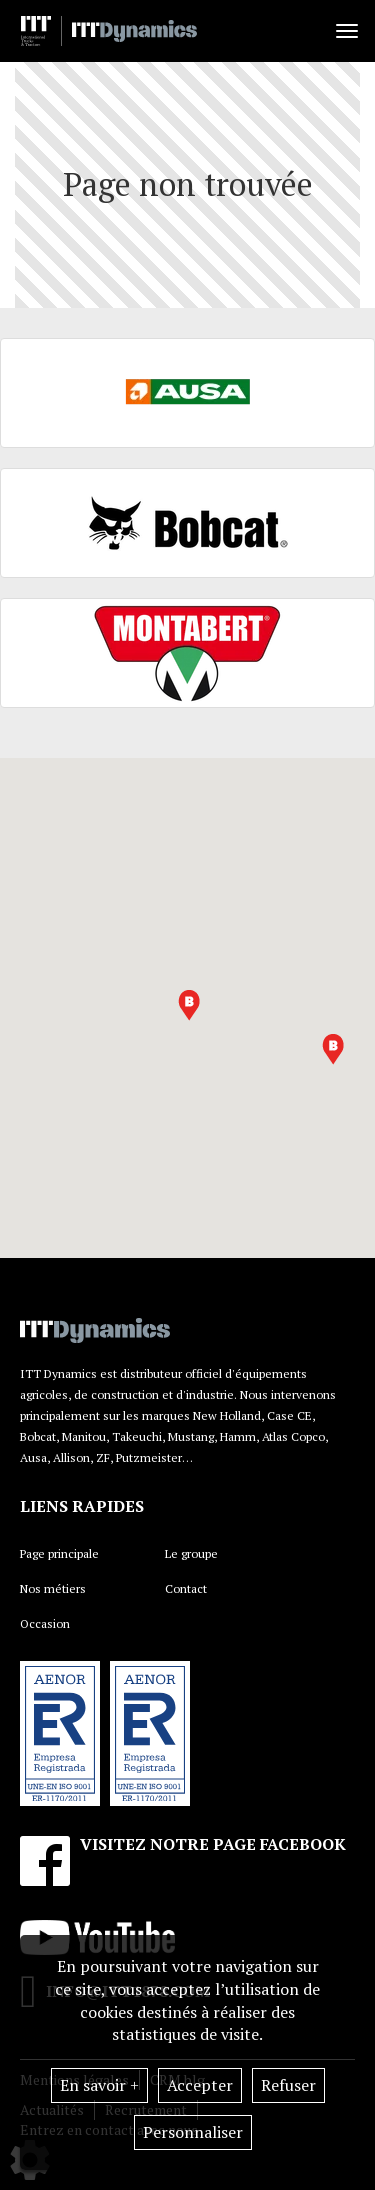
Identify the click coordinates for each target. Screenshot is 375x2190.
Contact (186, 1588)
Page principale (59, 1553)
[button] (189, 1005)
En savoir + (99, 2085)
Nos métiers (53, 1588)
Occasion (45, 1623)
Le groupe (191, 1553)
